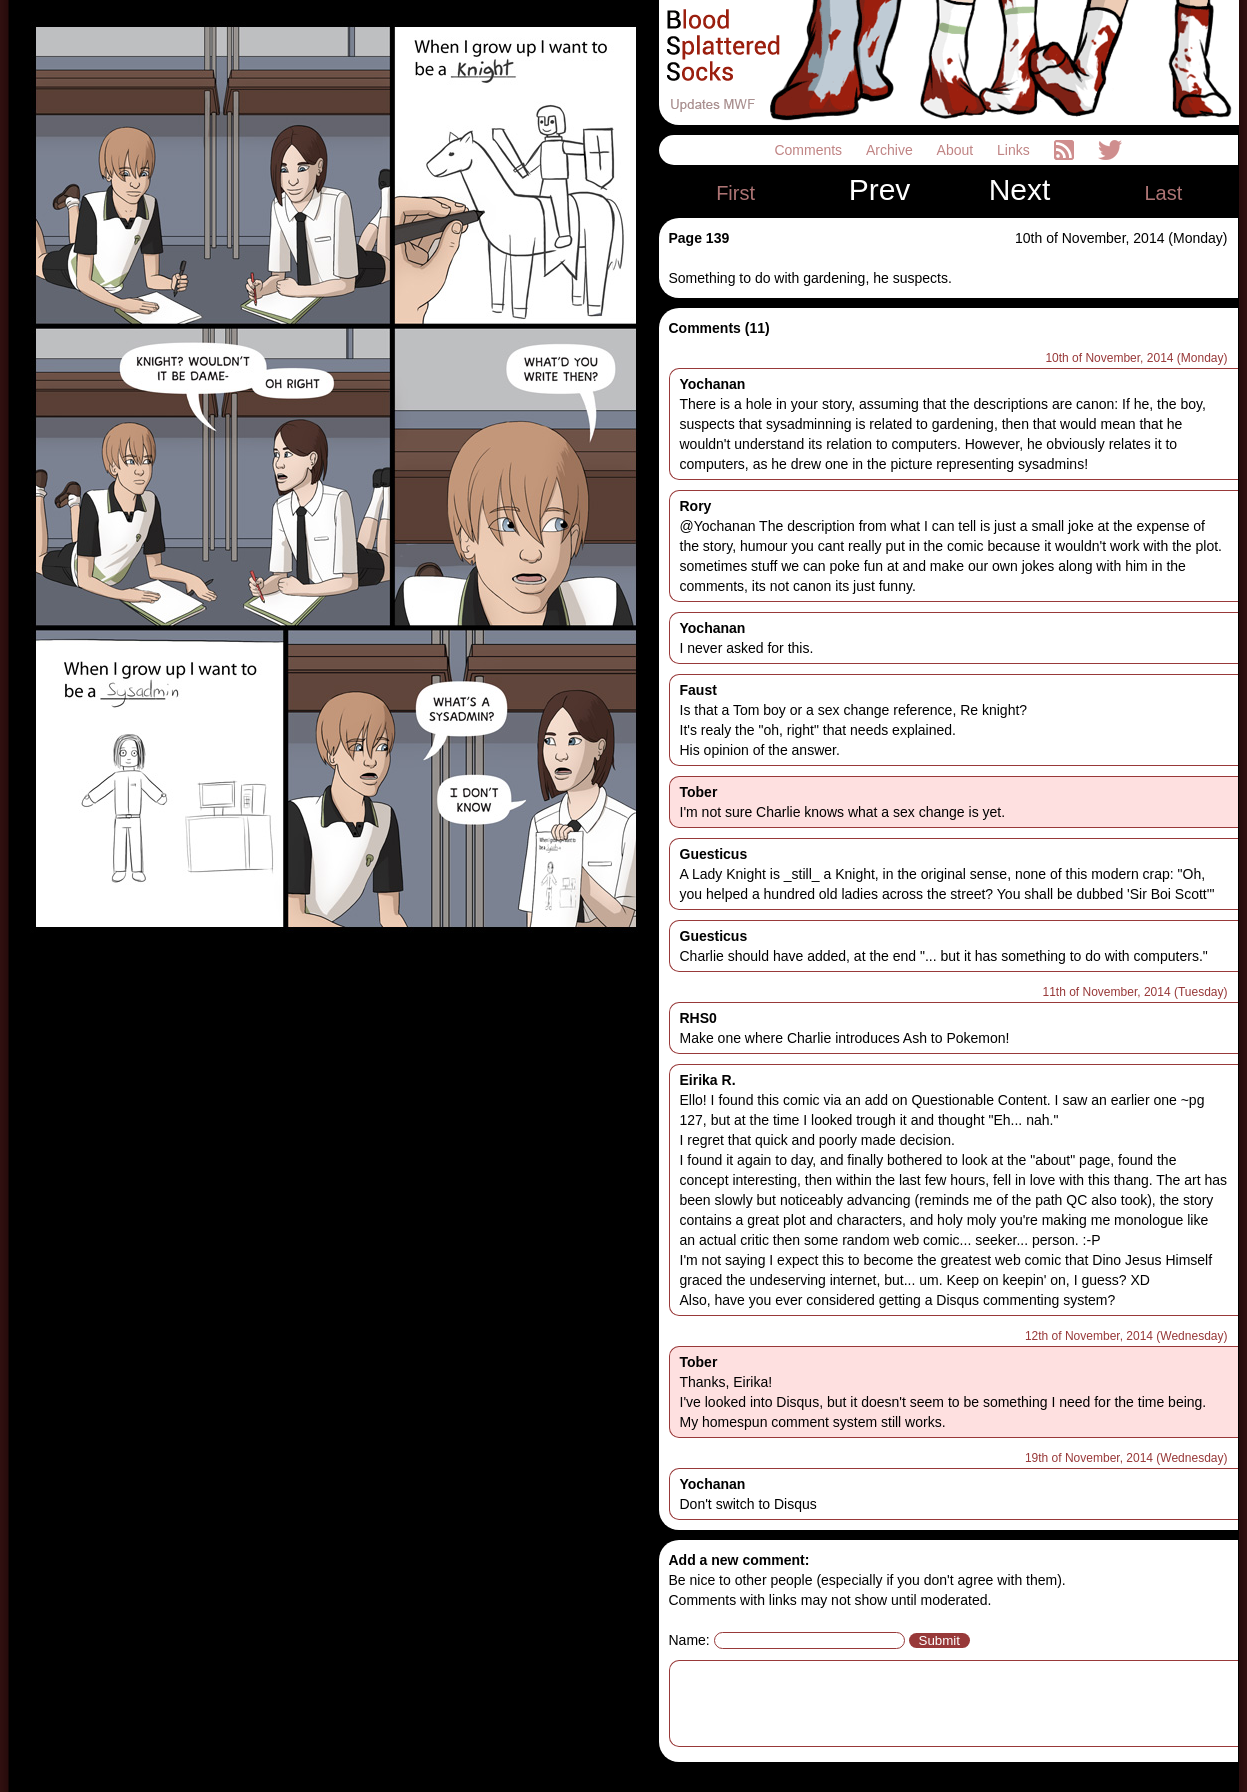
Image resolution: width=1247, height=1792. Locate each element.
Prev (880, 190)
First (735, 193)
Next (1020, 190)
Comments (810, 150)
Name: (689, 1640)
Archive (891, 150)
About (957, 150)
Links (1015, 150)
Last (1163, 193)
